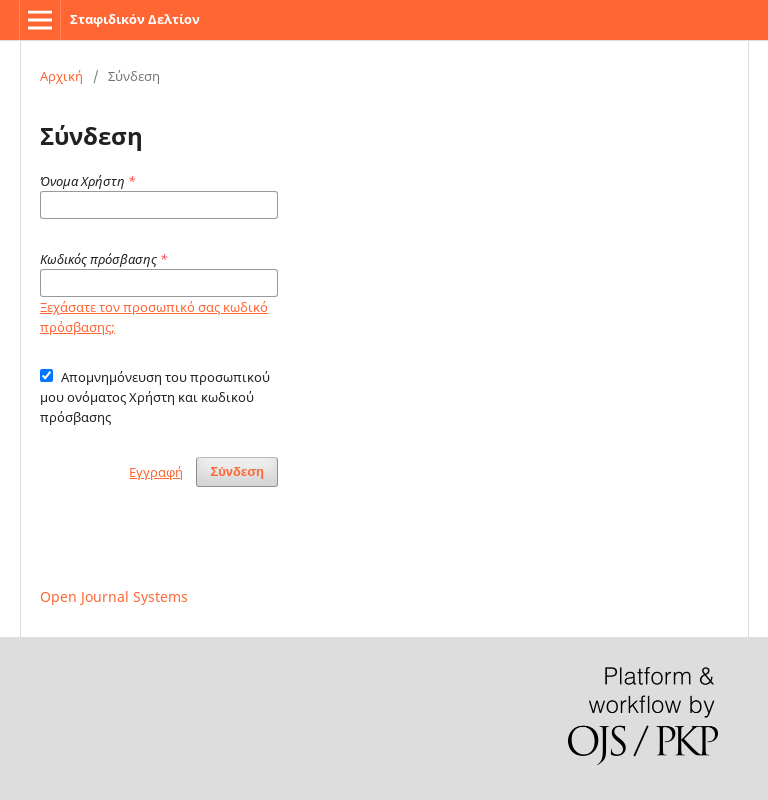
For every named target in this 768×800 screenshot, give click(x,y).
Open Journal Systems (114, 596)
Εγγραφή (156, 472)
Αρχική (61, 76)
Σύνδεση (237, 471)
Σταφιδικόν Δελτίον (135, 19)
